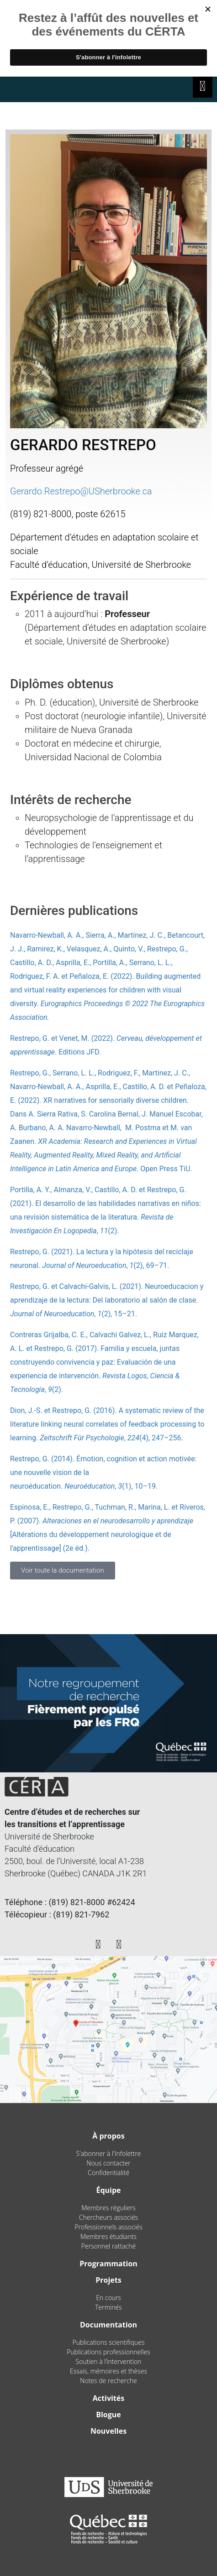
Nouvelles (108, 2431)
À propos (108, 2136)
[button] (62, 1570)
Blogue (108, 2415)
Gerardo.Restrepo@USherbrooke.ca (81, 491)
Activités (108, 2398)
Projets (108, 2280)
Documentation (108, 2325)
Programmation (108, 2264)
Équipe (108, 2190)
